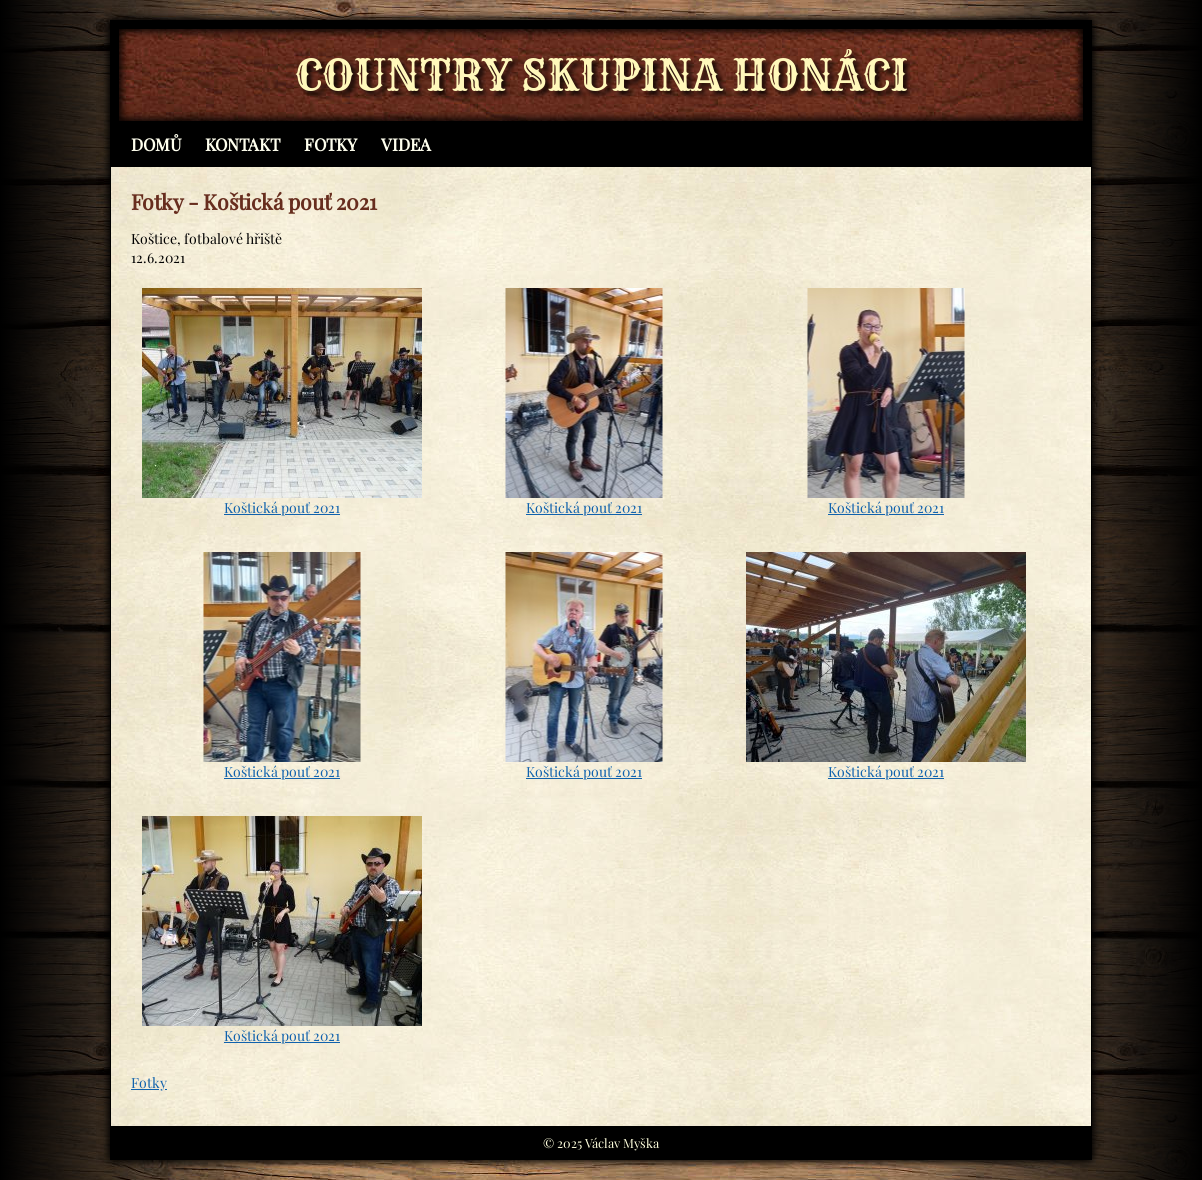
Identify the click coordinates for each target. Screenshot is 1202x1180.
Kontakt (242, 144)
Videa (406, 144)
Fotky (330, 144)
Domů (156, 144)
